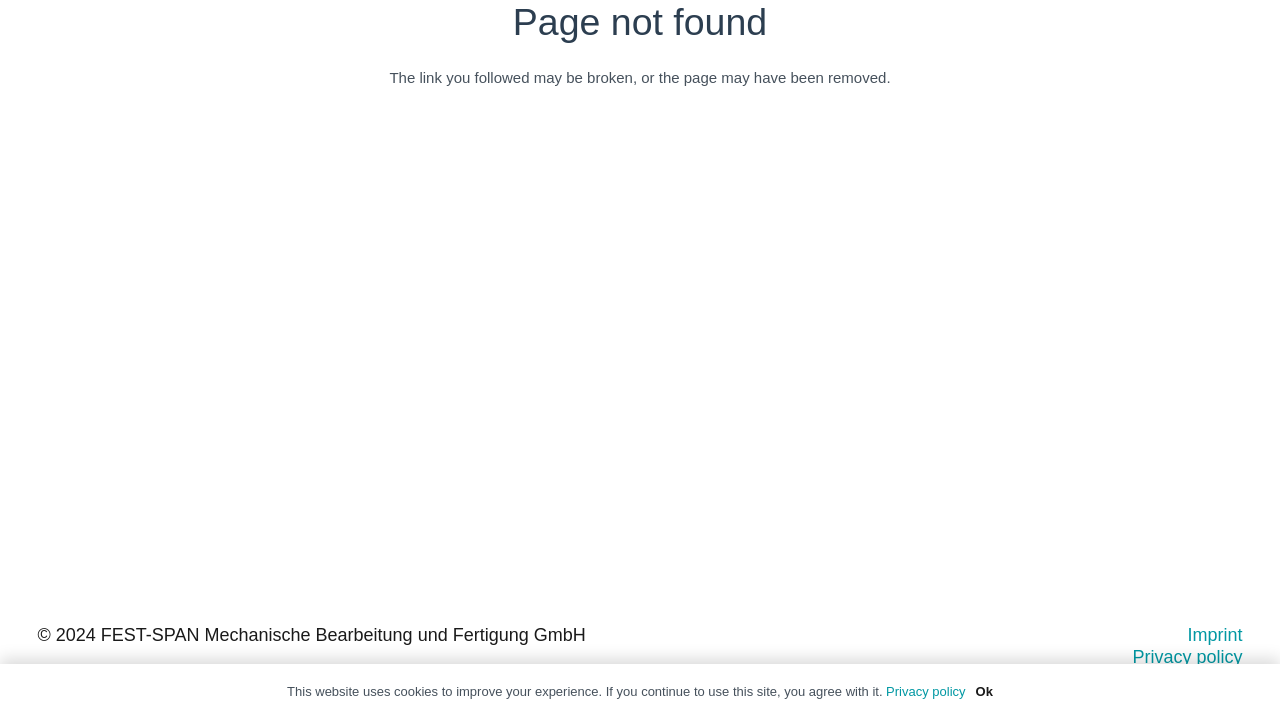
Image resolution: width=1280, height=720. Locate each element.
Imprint (1214, 635)
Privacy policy (1187, 657)
